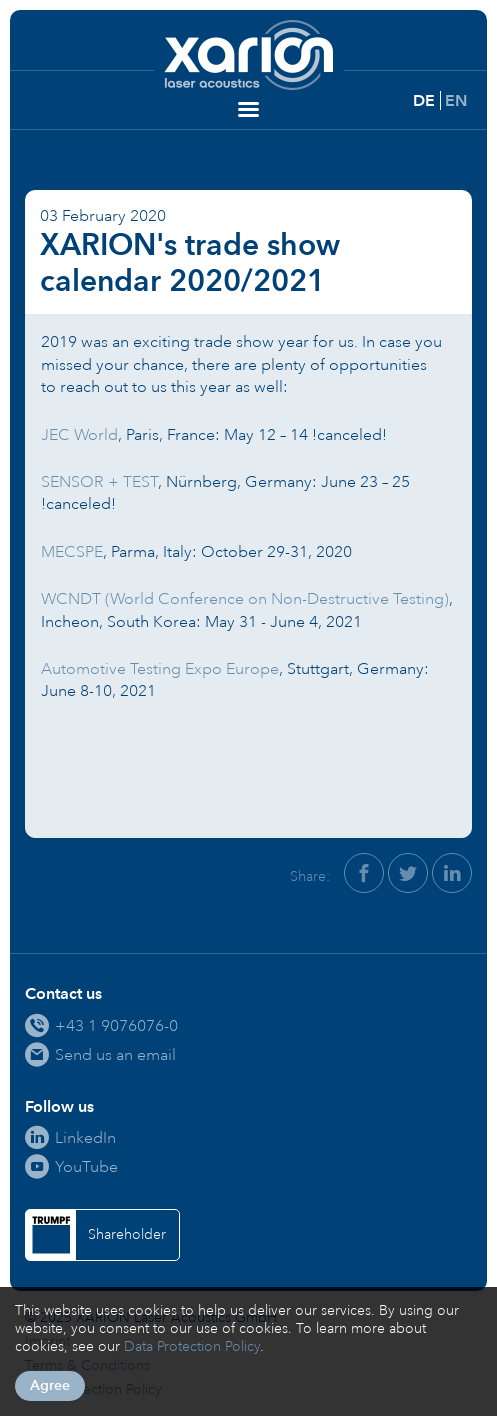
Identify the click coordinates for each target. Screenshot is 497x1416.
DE (424, 100)
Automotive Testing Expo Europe (160, 668)
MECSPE (72, 551)
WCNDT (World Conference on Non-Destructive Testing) (245, 598)
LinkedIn (85, 1137)
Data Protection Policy (192, 1346)
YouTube (86, 1166)
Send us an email (115, 1054)
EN (456, 100)
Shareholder (127, 1234)
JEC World (79, 434)
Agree (50, 1385)
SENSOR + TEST (99, 481)
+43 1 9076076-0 (116, 1025)
